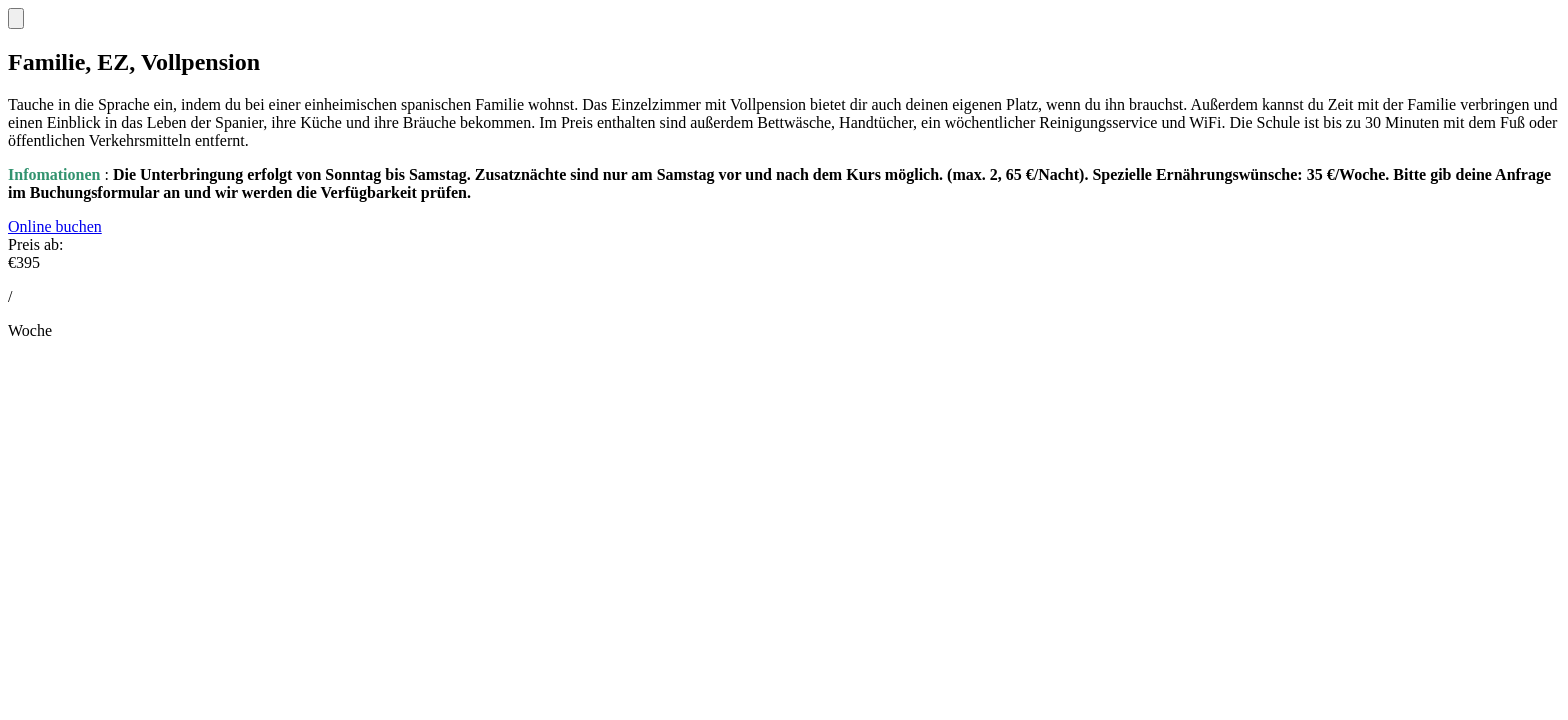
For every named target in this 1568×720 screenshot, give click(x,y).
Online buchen (55, 226)
